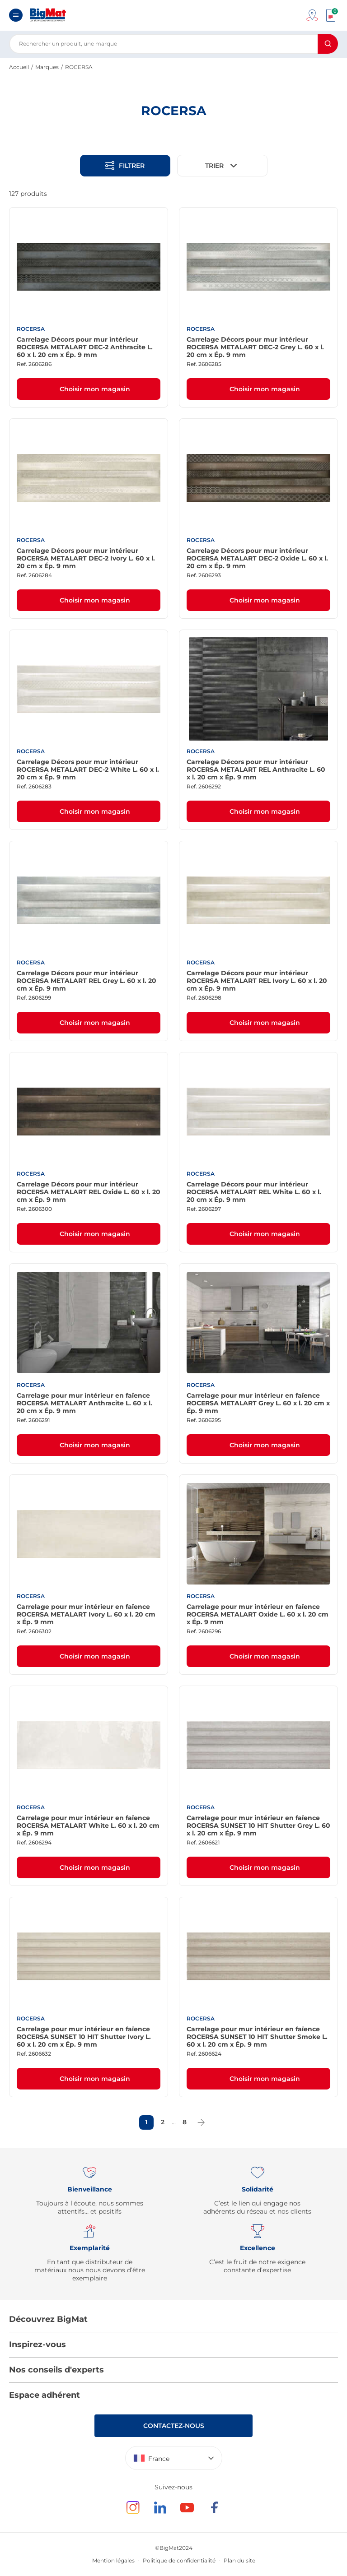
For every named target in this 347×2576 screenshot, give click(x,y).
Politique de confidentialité (179, 2560)
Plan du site (239, 2560)
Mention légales (113, 2560)
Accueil (19, 67)
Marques (47, 67)
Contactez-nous (173, 2426)
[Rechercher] (328, 44)
